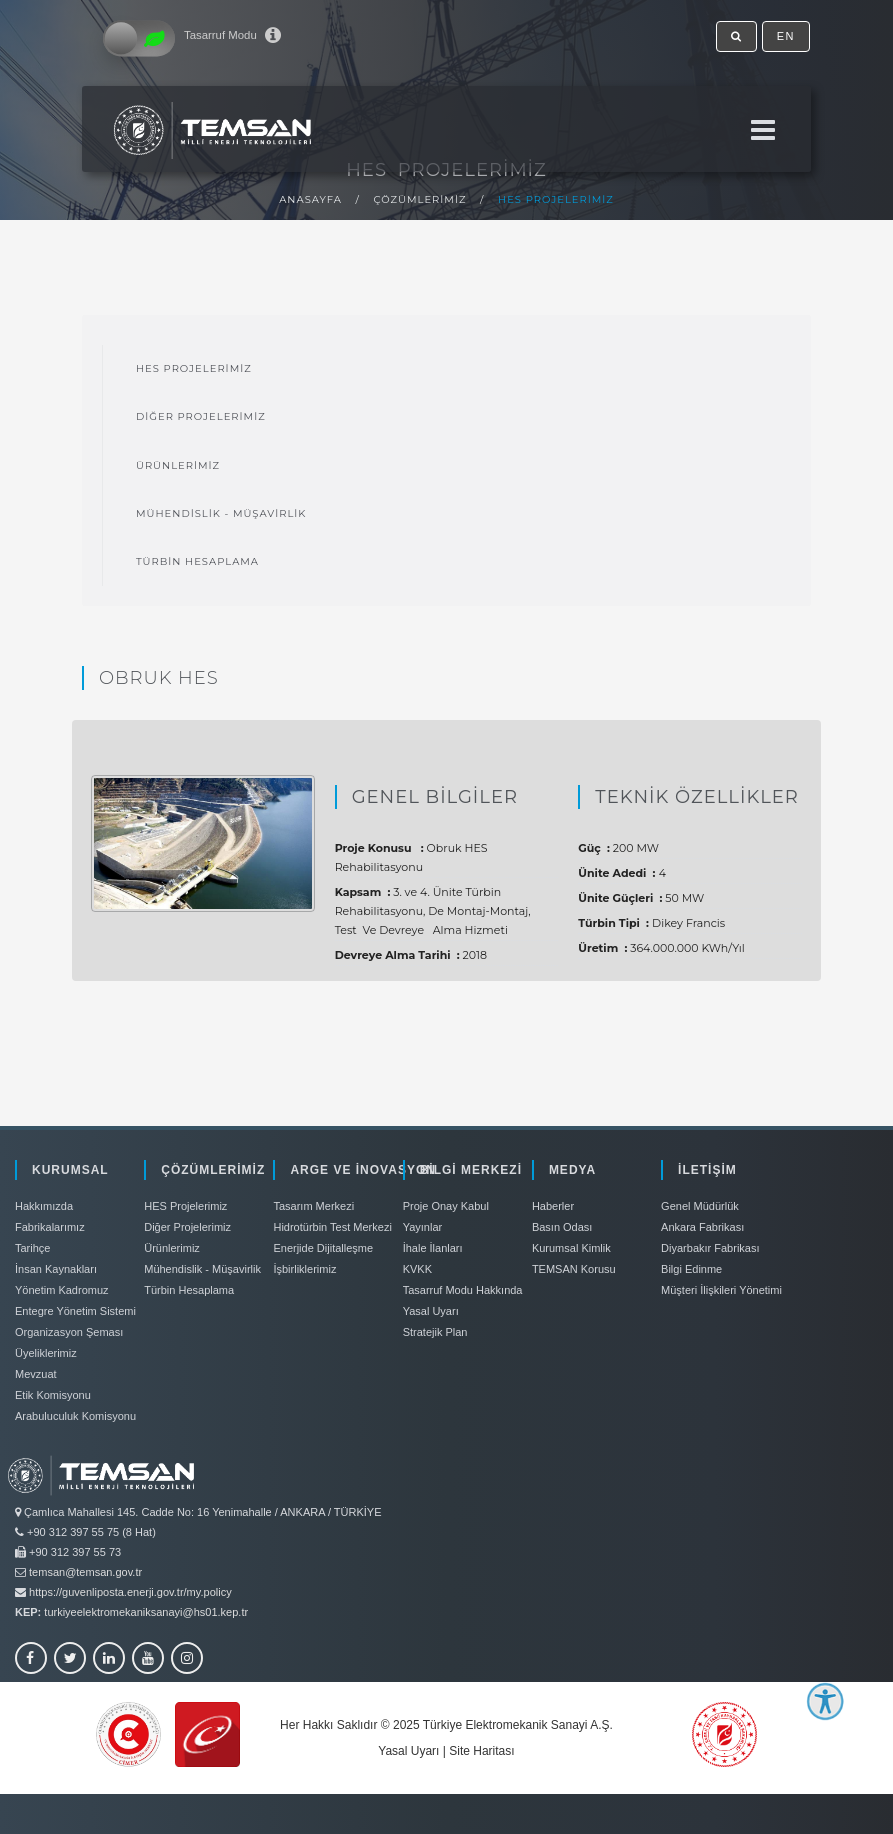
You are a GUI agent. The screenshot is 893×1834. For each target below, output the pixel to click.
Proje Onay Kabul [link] (446, 1206)
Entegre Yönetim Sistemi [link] (75, 1311)
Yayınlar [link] (423, 1227)
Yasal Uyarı (408, 1751)
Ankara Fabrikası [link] (702, 1227)
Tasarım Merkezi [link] (313, 1206)
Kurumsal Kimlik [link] (571, 1248)
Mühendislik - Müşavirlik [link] (221, 513)
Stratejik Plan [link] (435, 1332)
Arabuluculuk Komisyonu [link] (75, 1416)
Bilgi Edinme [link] (691, 1269)
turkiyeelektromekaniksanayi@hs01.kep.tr (146, 1612)
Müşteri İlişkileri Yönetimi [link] (721, 1290)
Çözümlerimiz (420, 199)
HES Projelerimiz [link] (194, 368)
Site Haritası (481, 1751)
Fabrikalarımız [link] (50, 1227)
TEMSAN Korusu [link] (574, 1269)
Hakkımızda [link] (44, 1206)
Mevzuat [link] (36, 1374)
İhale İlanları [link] (433, 1248)
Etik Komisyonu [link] (53, 1395)
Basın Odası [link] (562, 1227)
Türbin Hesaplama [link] (197, 561)
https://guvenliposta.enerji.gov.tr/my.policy (130, 1592)
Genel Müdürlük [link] (700, 1206)
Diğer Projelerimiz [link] (201, 416)
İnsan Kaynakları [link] (56, 1269)
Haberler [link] (553, 1206)
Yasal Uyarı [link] (431, 1311)
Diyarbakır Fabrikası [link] (710, 1248)
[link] (446, 1499)
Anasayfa (310, 199)
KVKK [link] (417, 1269)
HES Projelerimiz (556, 199)
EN (786, 36)
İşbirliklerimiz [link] (304, 1269)
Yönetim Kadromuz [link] (62, 1290)
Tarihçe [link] (32, 1248)
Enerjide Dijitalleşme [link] (323, 1248)
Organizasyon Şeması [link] (69, 1332)
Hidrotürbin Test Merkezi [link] (332, 1227)
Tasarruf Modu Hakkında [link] (463, 1290)
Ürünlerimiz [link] (178, 465)
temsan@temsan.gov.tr (85, 1572)
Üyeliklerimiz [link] (46, 1353)
